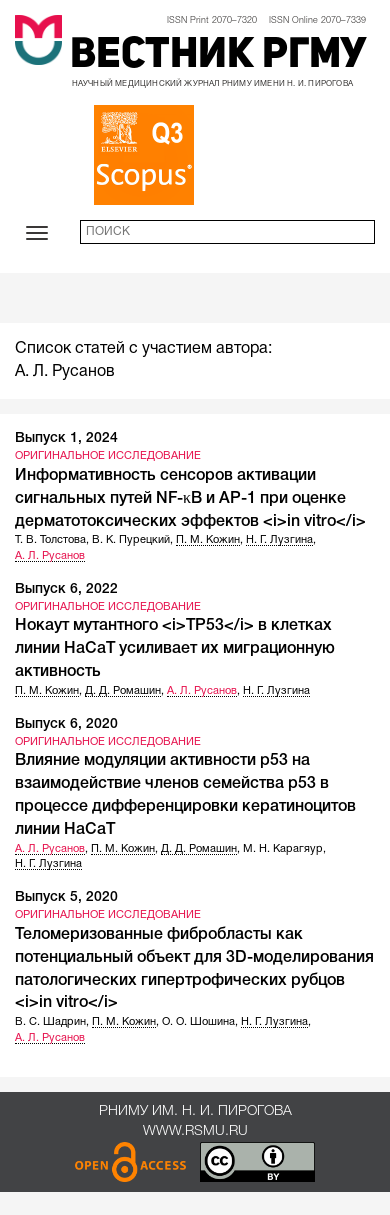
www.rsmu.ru (195, 1131)
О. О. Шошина (198, 1022)
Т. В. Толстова (50, 540)
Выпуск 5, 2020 (66, 897)
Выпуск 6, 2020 (66, 724)
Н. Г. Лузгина (279, 540)
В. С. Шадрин (50, 1022)
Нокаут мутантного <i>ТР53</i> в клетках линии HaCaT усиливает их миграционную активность (175, 649)
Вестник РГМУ (218, 56)
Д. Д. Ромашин (123, 691)
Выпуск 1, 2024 (66, 438)
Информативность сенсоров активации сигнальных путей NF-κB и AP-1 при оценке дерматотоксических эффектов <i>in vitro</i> (190, 499)
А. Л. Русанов (50, 556)
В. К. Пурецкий (131, 540)
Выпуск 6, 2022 (66, 589)
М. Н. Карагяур (283, 849)
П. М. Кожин (208, 540)
